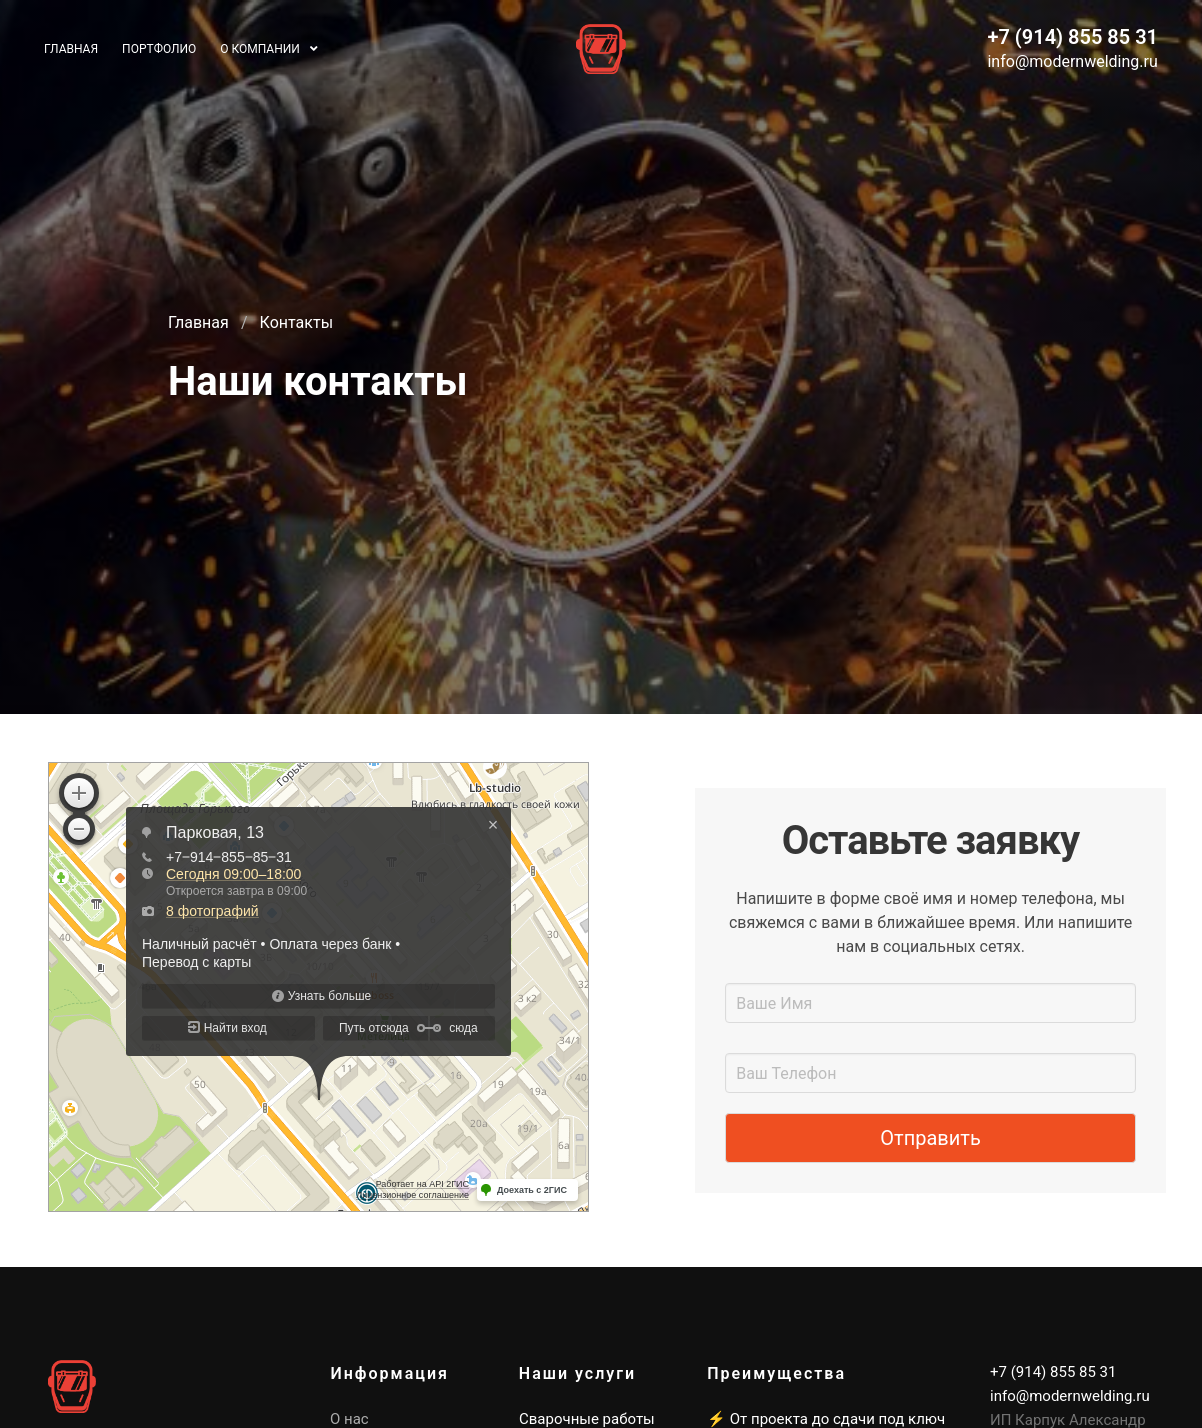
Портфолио (159, 49)
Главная (198, 322)
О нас (349, 1419)
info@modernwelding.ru (1072, 61)
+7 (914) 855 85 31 (1072, 37)
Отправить (930, 1138)
